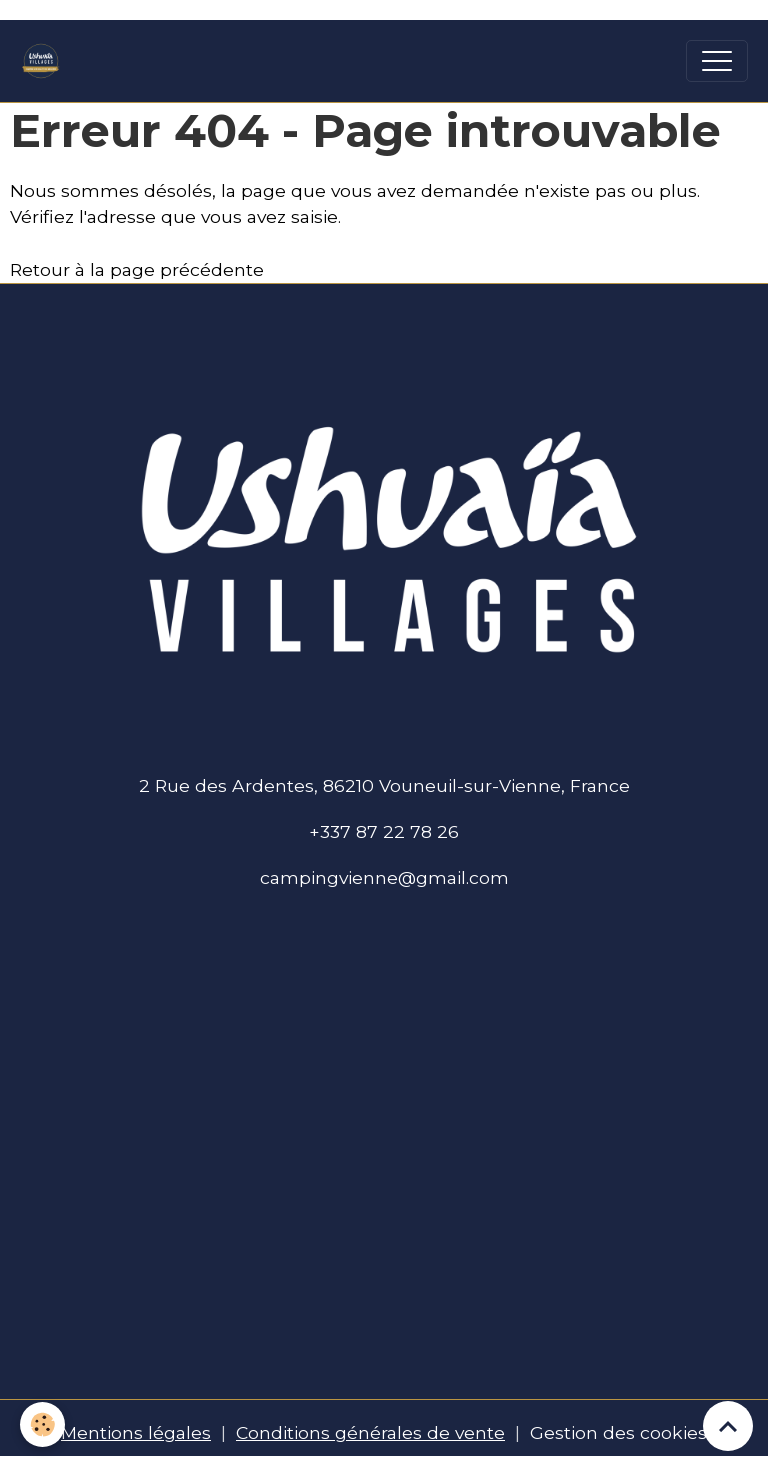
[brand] (46, 61)
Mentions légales (136, 1432)
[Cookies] (42, 1424)
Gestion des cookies (618, 1432)
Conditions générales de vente (370, 1432)
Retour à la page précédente (137, 269)
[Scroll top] (728, 1426)
